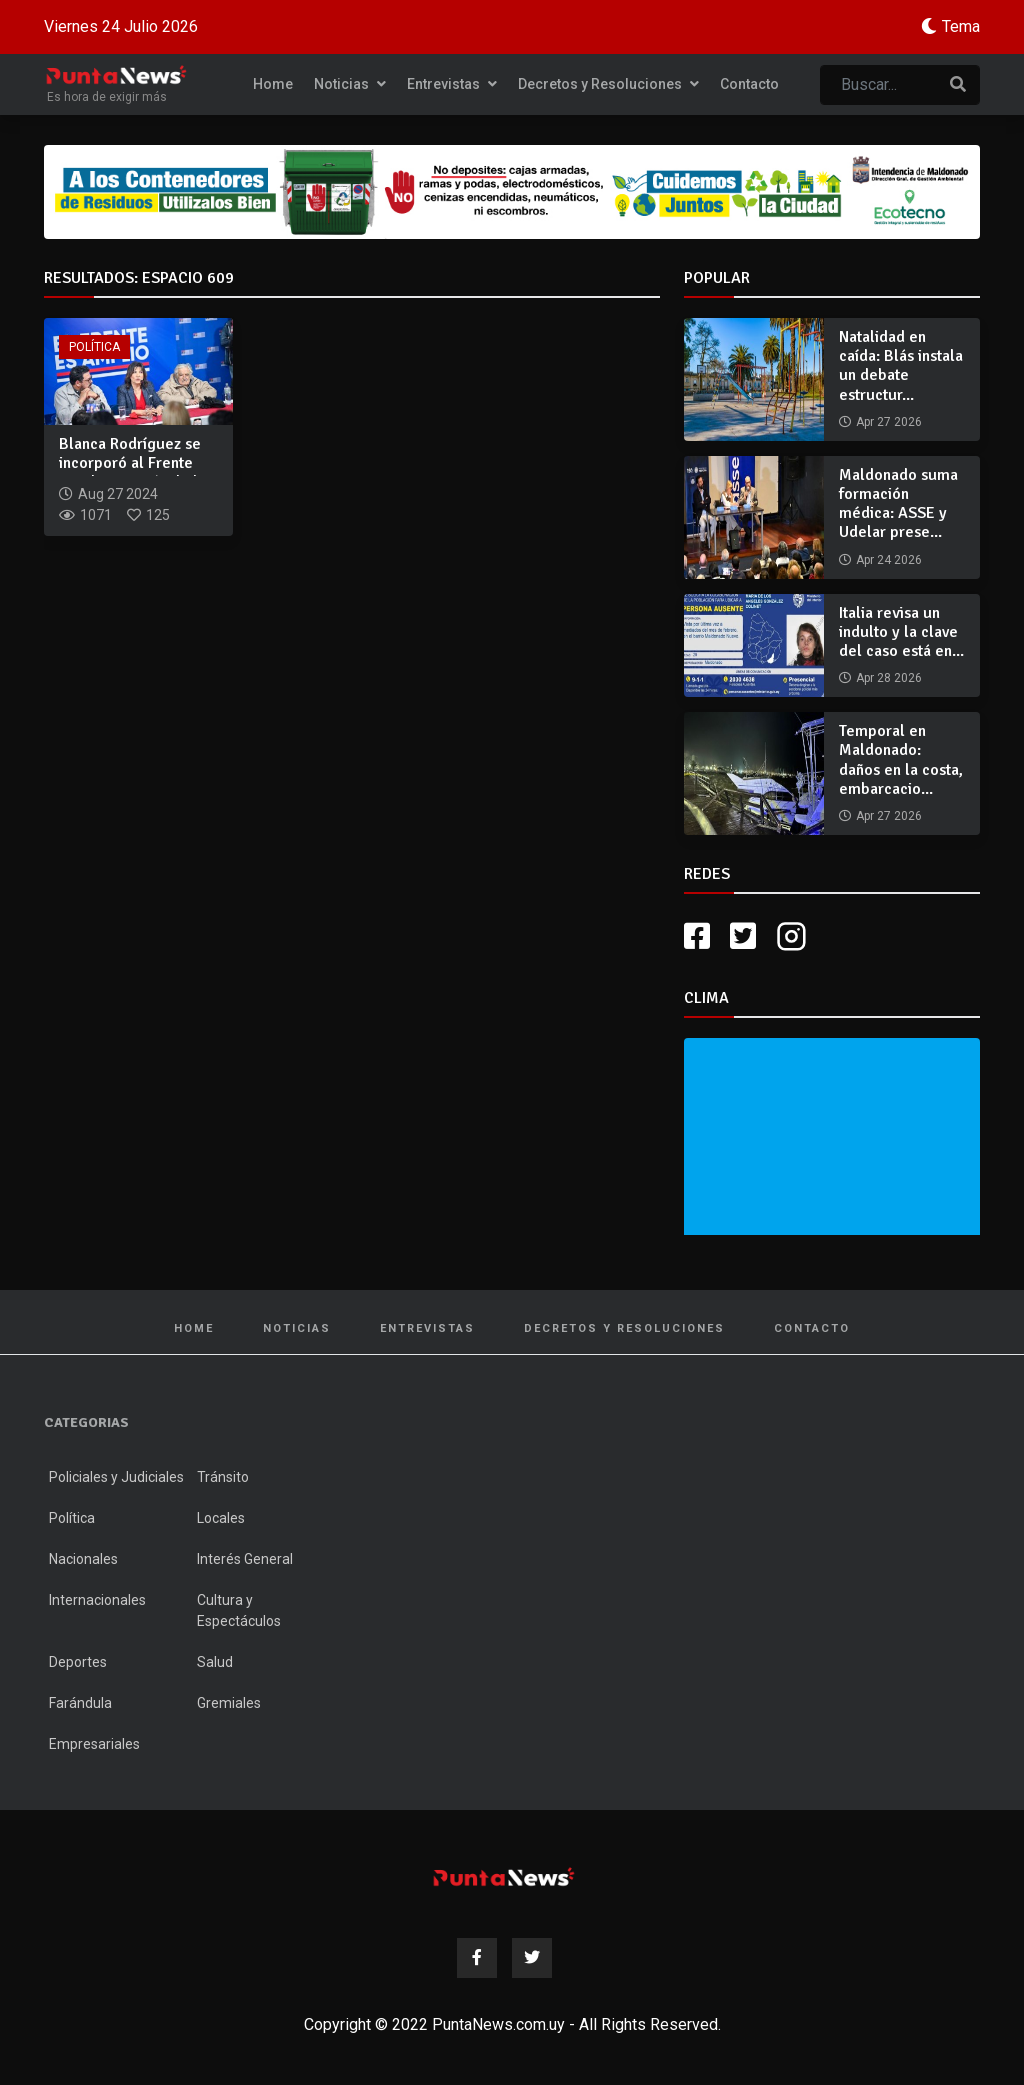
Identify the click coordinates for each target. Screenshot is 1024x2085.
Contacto (749, 84)
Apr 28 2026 (889, 678)
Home (273, 84)
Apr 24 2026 (889, 560)
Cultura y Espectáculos (239, 1610)
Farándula (80, 1703)
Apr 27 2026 (889, 422)
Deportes (78, 1662)
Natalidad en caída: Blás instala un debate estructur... (901, 366)
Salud (215, 1662)
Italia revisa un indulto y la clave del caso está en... (901, 632)
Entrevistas (452, 84)
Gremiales (229, 1703)
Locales (221, 1518)
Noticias (350, 84)
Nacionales (83, 1559)
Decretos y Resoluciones (608, 84)
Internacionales (97, 1600)
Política (94, 347)
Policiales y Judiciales (116, 1477)
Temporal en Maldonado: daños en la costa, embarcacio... (901, 760)
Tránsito (223, 1477)
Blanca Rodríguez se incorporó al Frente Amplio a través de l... (134, 463)
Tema (961, 26)
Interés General (245, 1559)
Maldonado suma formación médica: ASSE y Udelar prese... (898, 504)
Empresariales (94, 1744)
